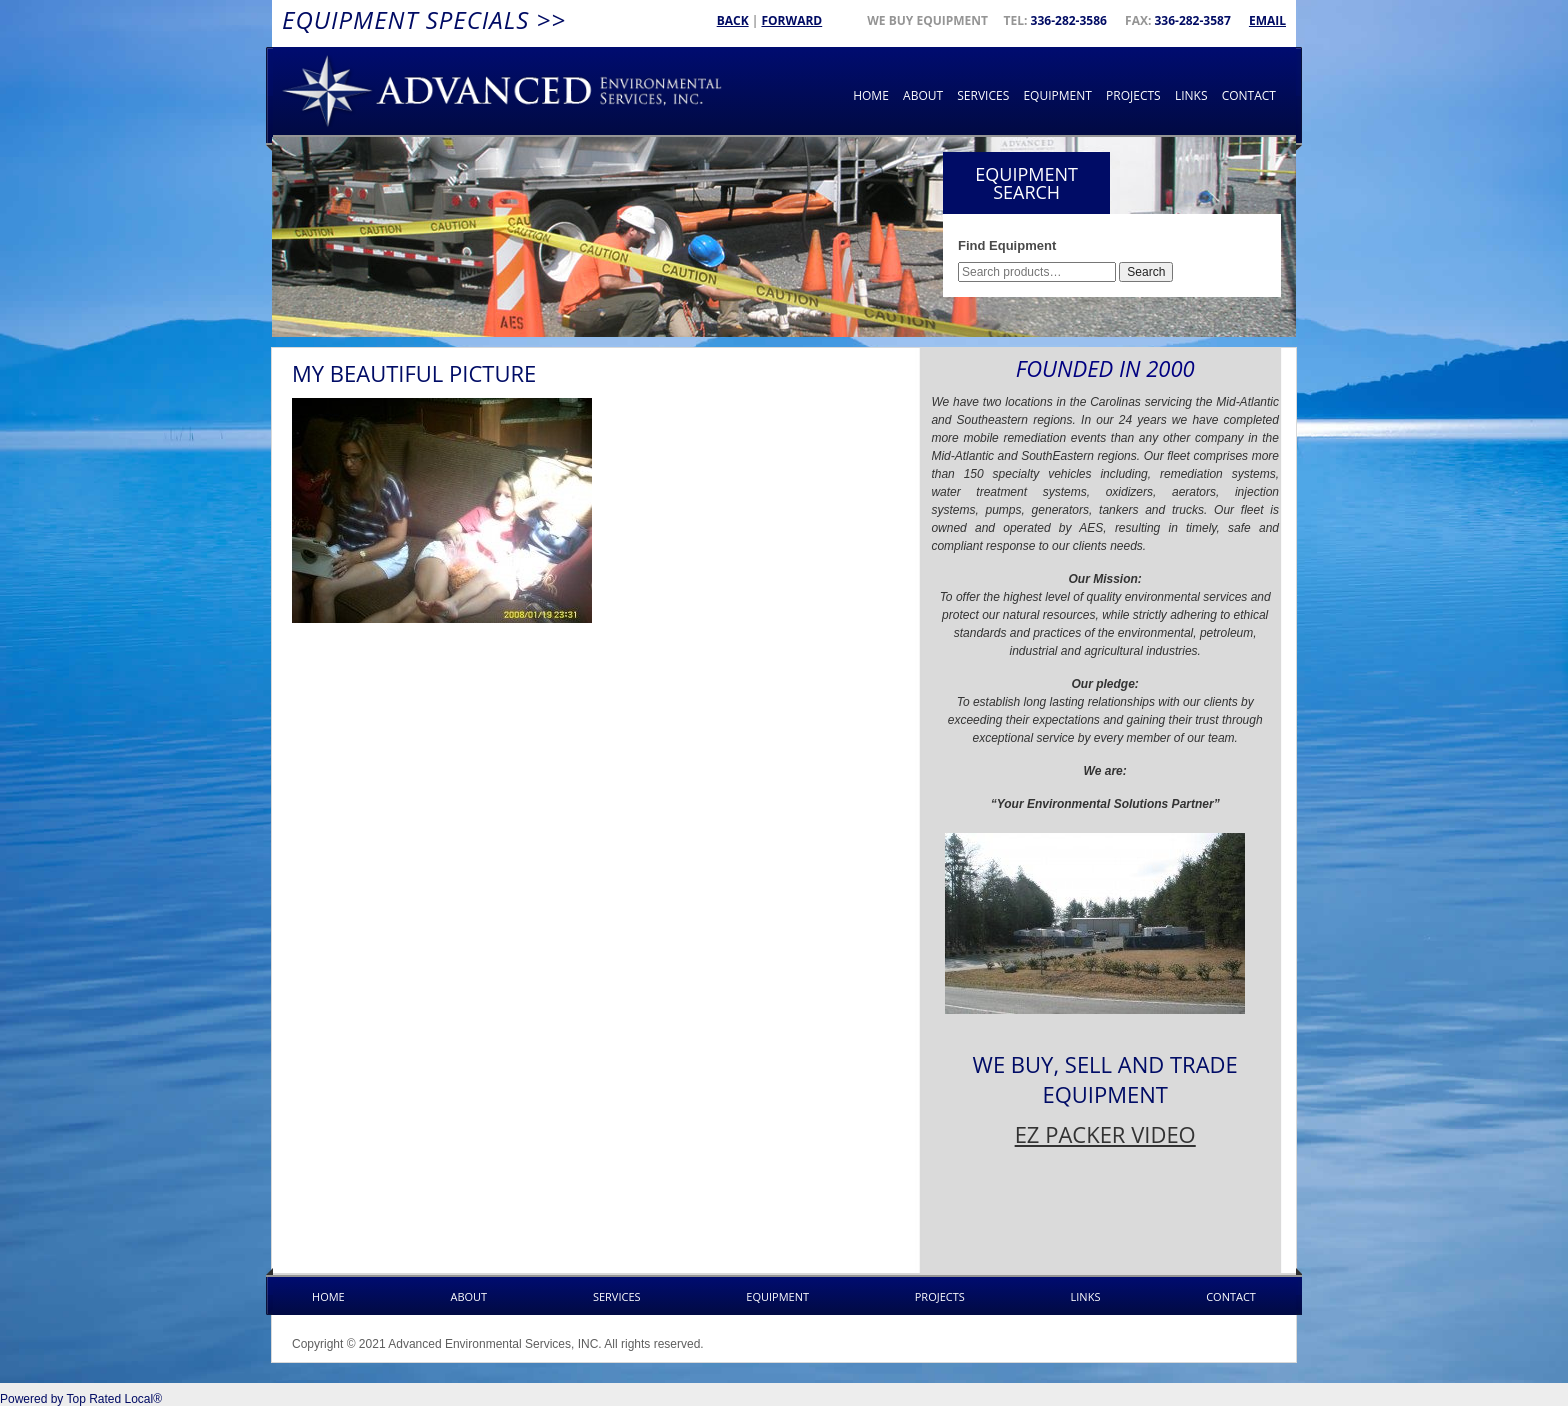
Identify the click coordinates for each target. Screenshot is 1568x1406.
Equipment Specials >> (424, 19)
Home (871, 95)
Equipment (1057, 95)
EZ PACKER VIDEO (1105, 1134)
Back (733, 20)
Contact (1249, 95)
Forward (791, 20)
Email (1267, 20)
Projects (1133, 95)
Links (1191, 95)
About (923, 95)
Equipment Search (1026, 183)
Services (983, 95)
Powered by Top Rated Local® (81, 1399)
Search (1146, 272)
